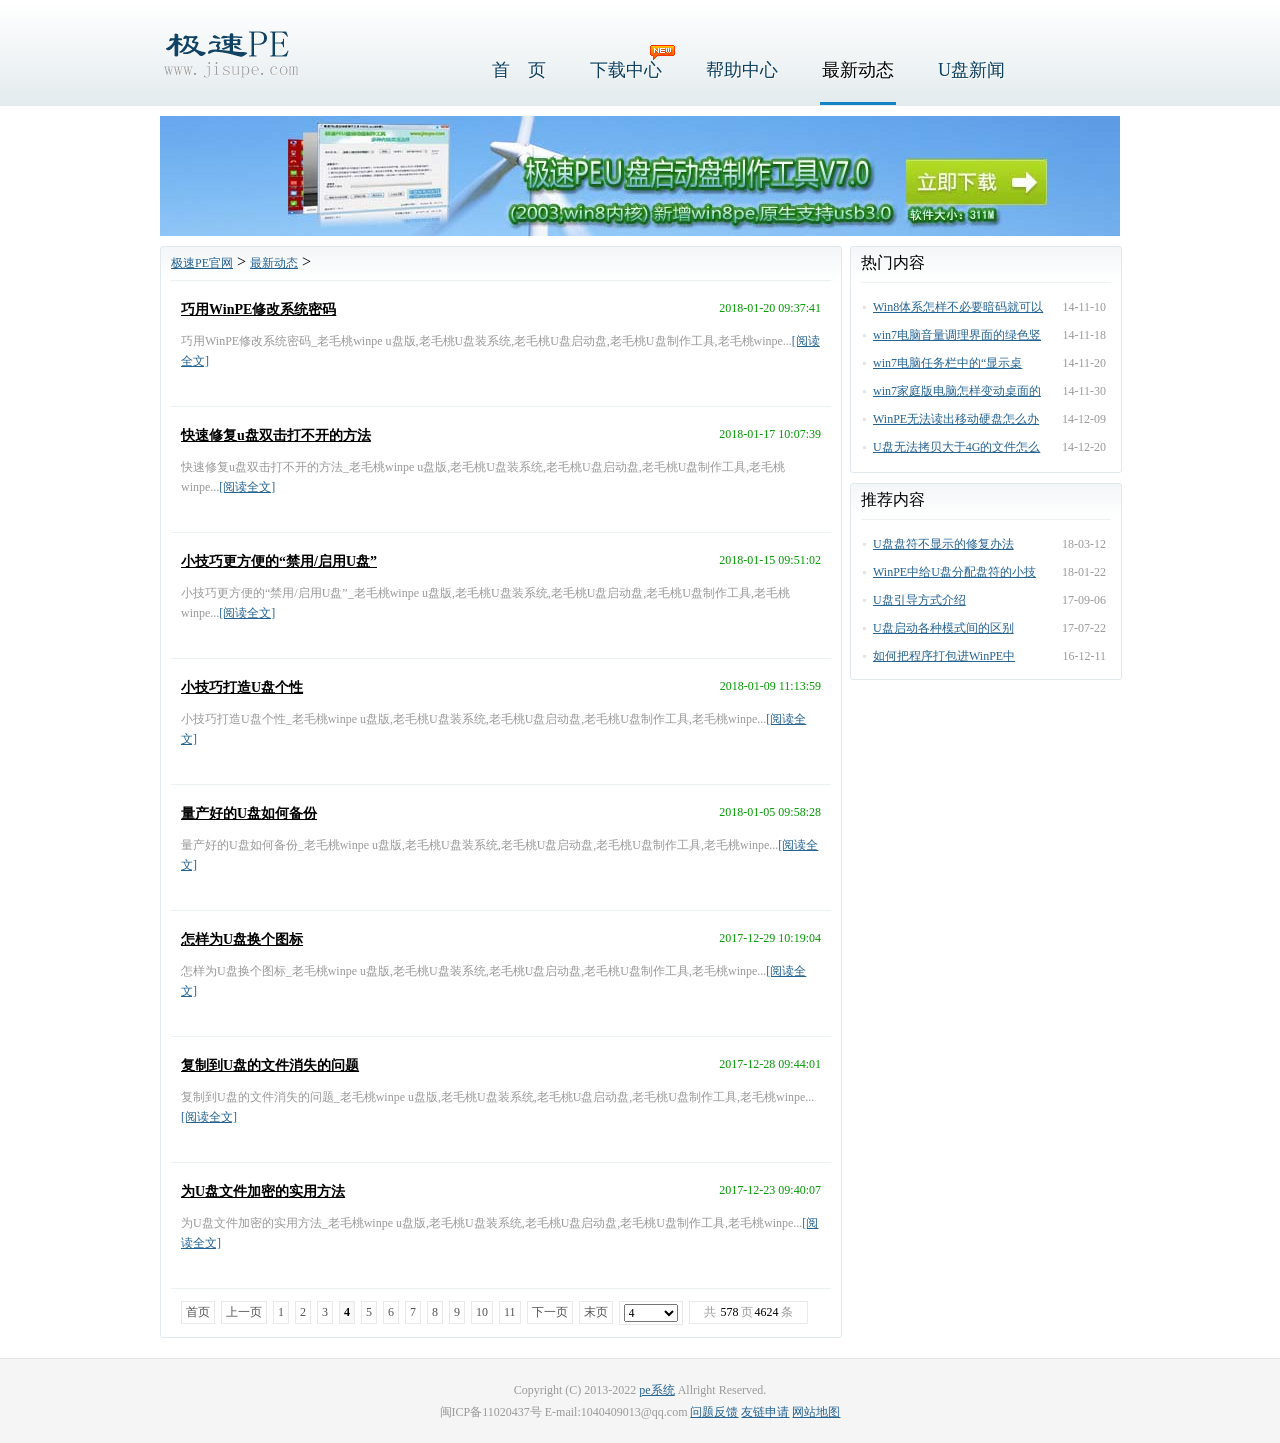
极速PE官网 (202, 263)
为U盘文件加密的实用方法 (263, 1191)
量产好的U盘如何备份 (249, 813)
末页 (596, 1312)
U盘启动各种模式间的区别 (943, 628)
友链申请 (765, 1412)
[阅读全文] (247, 487)
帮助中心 (742, 70)
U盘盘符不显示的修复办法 (943, 544)
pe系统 (656, 1390)
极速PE (230, 52)
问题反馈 (714, 1412)
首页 (198, 1312)
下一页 (550, 1312)
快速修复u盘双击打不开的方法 (276, 435)
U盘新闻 (971, 70)
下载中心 (626, 70)
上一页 (244, 1312)
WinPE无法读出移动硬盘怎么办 (956, 419)
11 (510, 1312)
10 (482, 1312)
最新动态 (858, 70)
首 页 (519, 70)
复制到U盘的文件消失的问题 (270, 1065)
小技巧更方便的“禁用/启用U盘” (279, 561)
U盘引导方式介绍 (919, 600)
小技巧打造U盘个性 (242, 687)
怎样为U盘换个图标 (242, 939)
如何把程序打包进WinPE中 (944, 656)
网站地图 (816, 1412)
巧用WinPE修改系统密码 (258, 309)
